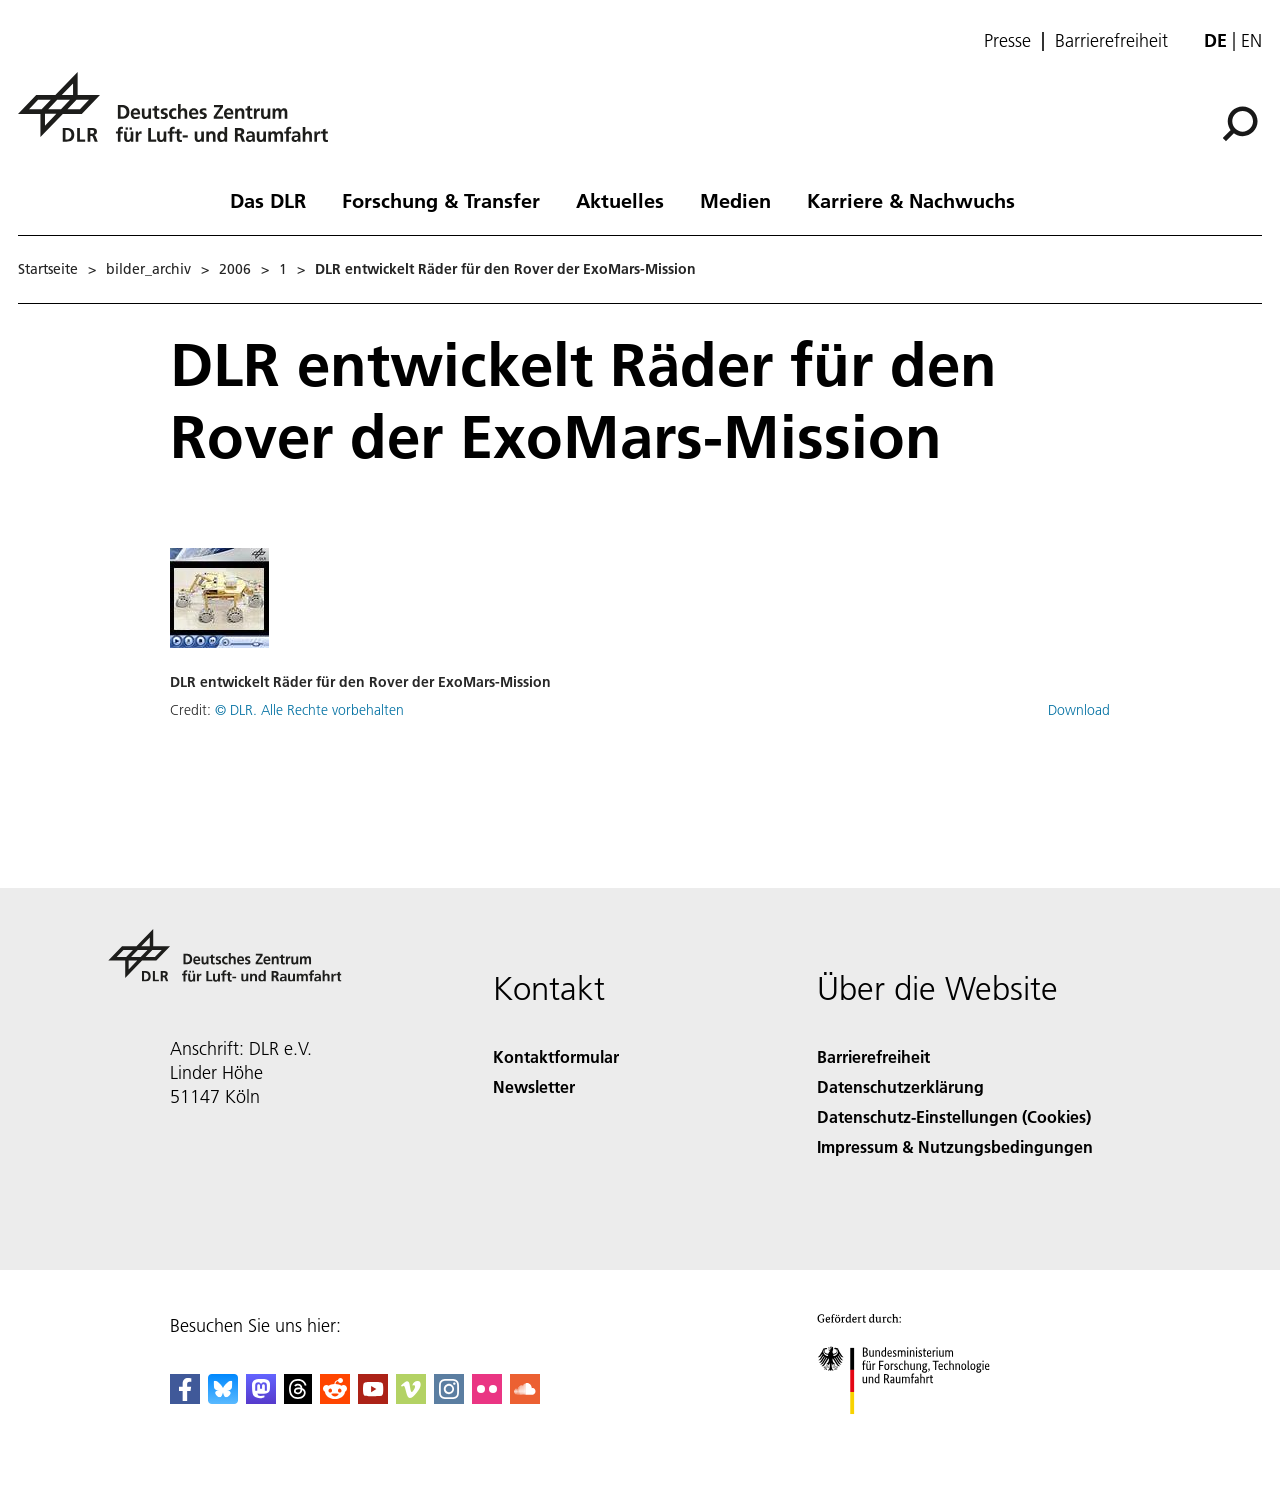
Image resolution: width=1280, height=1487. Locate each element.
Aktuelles (620, 200)
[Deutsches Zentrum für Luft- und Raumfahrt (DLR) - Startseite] (181, 118)
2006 (235, 269)
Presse (1007, 41)
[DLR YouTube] (373, 1397)
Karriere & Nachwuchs (911, 200)
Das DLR (268, 200)
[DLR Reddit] (335, 1397)
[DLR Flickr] (487, 1397)
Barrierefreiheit (1111, 41)
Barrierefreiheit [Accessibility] (873, 1056)
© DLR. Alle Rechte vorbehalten (309, 710)
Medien (735, 200)
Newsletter (534, 1086)
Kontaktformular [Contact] (556, 1056)
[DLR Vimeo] (411, 1397)
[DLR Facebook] (185, 1397)
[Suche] (1240, 124)
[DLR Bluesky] (223, 1397)
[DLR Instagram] (449, 1397)
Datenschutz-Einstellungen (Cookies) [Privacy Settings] (954, 1116)
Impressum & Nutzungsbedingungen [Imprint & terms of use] (955, 1146)
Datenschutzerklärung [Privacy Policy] (900, 1086)
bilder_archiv (148, 269)
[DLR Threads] (298, 1397)
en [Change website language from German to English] (1251, 40)
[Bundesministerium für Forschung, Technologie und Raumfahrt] (914, 1431)
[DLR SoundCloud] (525, 1397)
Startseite (48, 269)
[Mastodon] (261, 1397)
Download (1079, 710)
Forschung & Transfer (441, 200)
